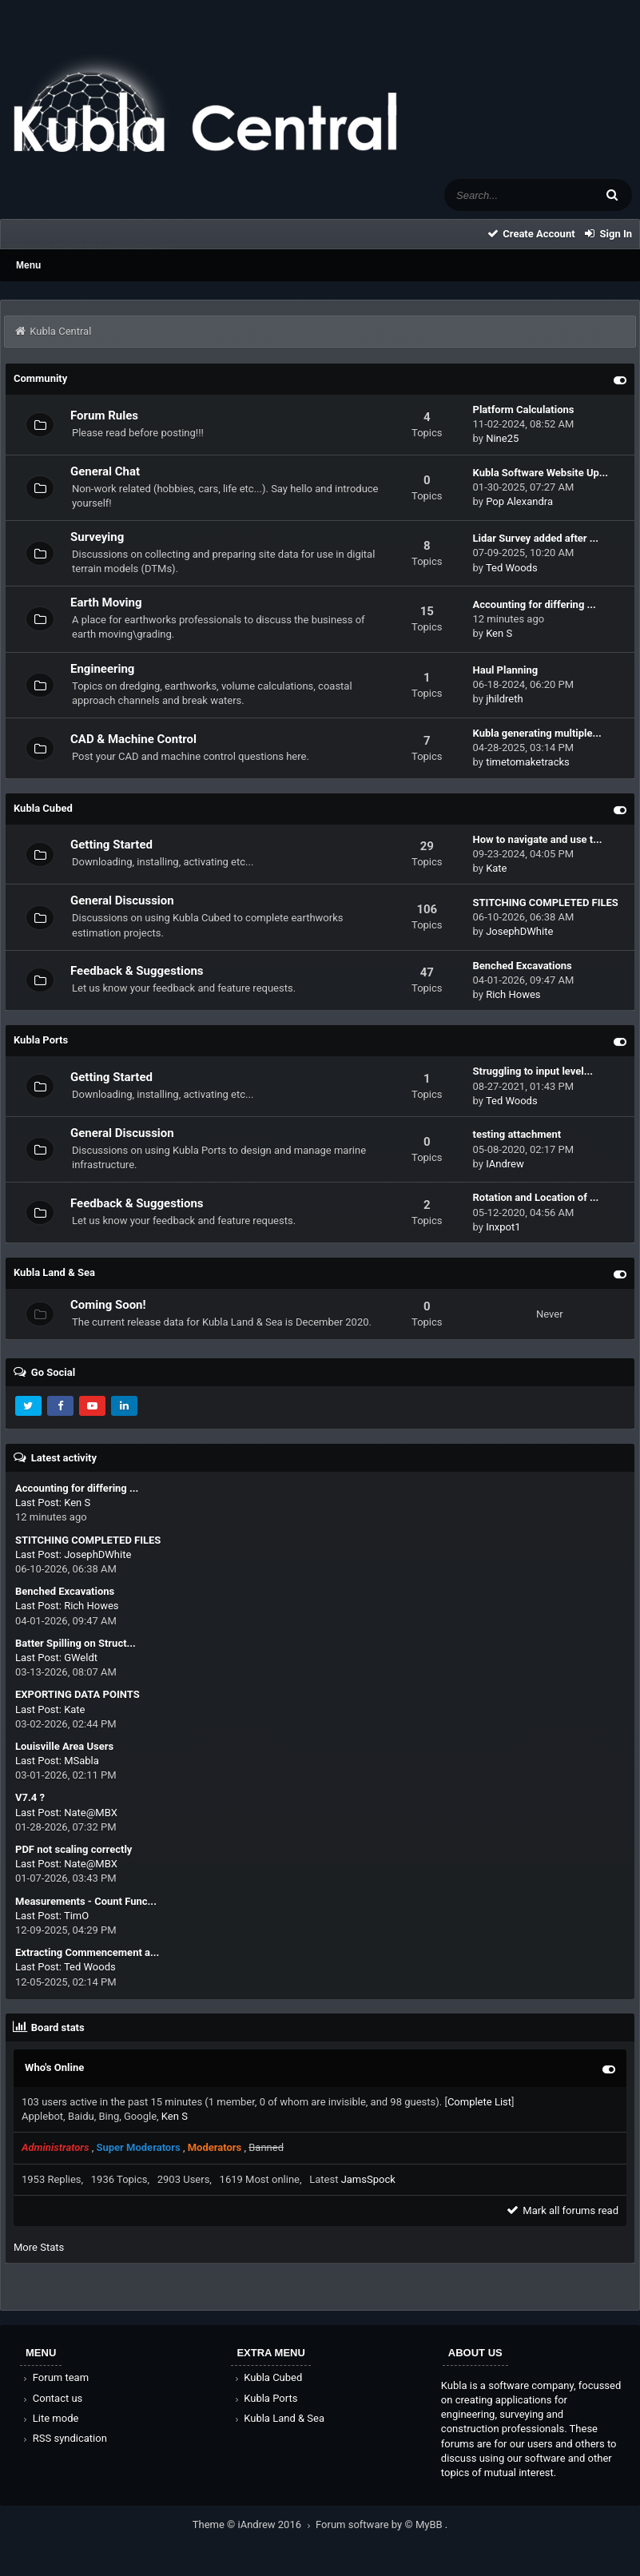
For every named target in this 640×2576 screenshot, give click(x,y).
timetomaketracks (528, 762)
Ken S (499, 633)
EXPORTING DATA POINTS (77, 1694)
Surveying (97, 537)
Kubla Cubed (267, 2377)
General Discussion (122, 900)
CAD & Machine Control (133, 739)
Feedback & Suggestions (137, 971)
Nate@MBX (90, 1813)
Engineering (102, 669)
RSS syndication (64, 2438)
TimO (76, 1916)
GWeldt (80, 1658)
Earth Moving (106, 602)
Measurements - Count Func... (86, 1901)
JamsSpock (368, 2179)
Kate (496, 868)
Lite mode (49, 2418)
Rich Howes (513, 994)
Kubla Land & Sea (278, 2418)
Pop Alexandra (519, 501)
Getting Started (111, 844)
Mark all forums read (561, 2210)
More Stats (39, 2247)
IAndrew (505, 1164)
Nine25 (502, 438)
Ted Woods (512, 568)
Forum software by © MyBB (380, 2524)
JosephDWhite (519, 931)
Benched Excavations (64, 1591)
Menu (28, 265)
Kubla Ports (264, 2398)
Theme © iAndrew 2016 (254, 2524)
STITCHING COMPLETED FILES (88, 1540)
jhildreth (504, 699)
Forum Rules (104, 415)
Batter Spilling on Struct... (75, 1643)
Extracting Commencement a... (87, 1952)
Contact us (51, 2398)
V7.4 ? (30, 1797)
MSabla (81, 1761)
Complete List (479, 2102)
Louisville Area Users (64, 1746)
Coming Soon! (108, 1305)
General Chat (105, 471)
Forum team (55, 2377)
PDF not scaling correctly (73, 1849)
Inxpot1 (503, 1227)
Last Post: (38, 1503)
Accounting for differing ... (76, 1488)
